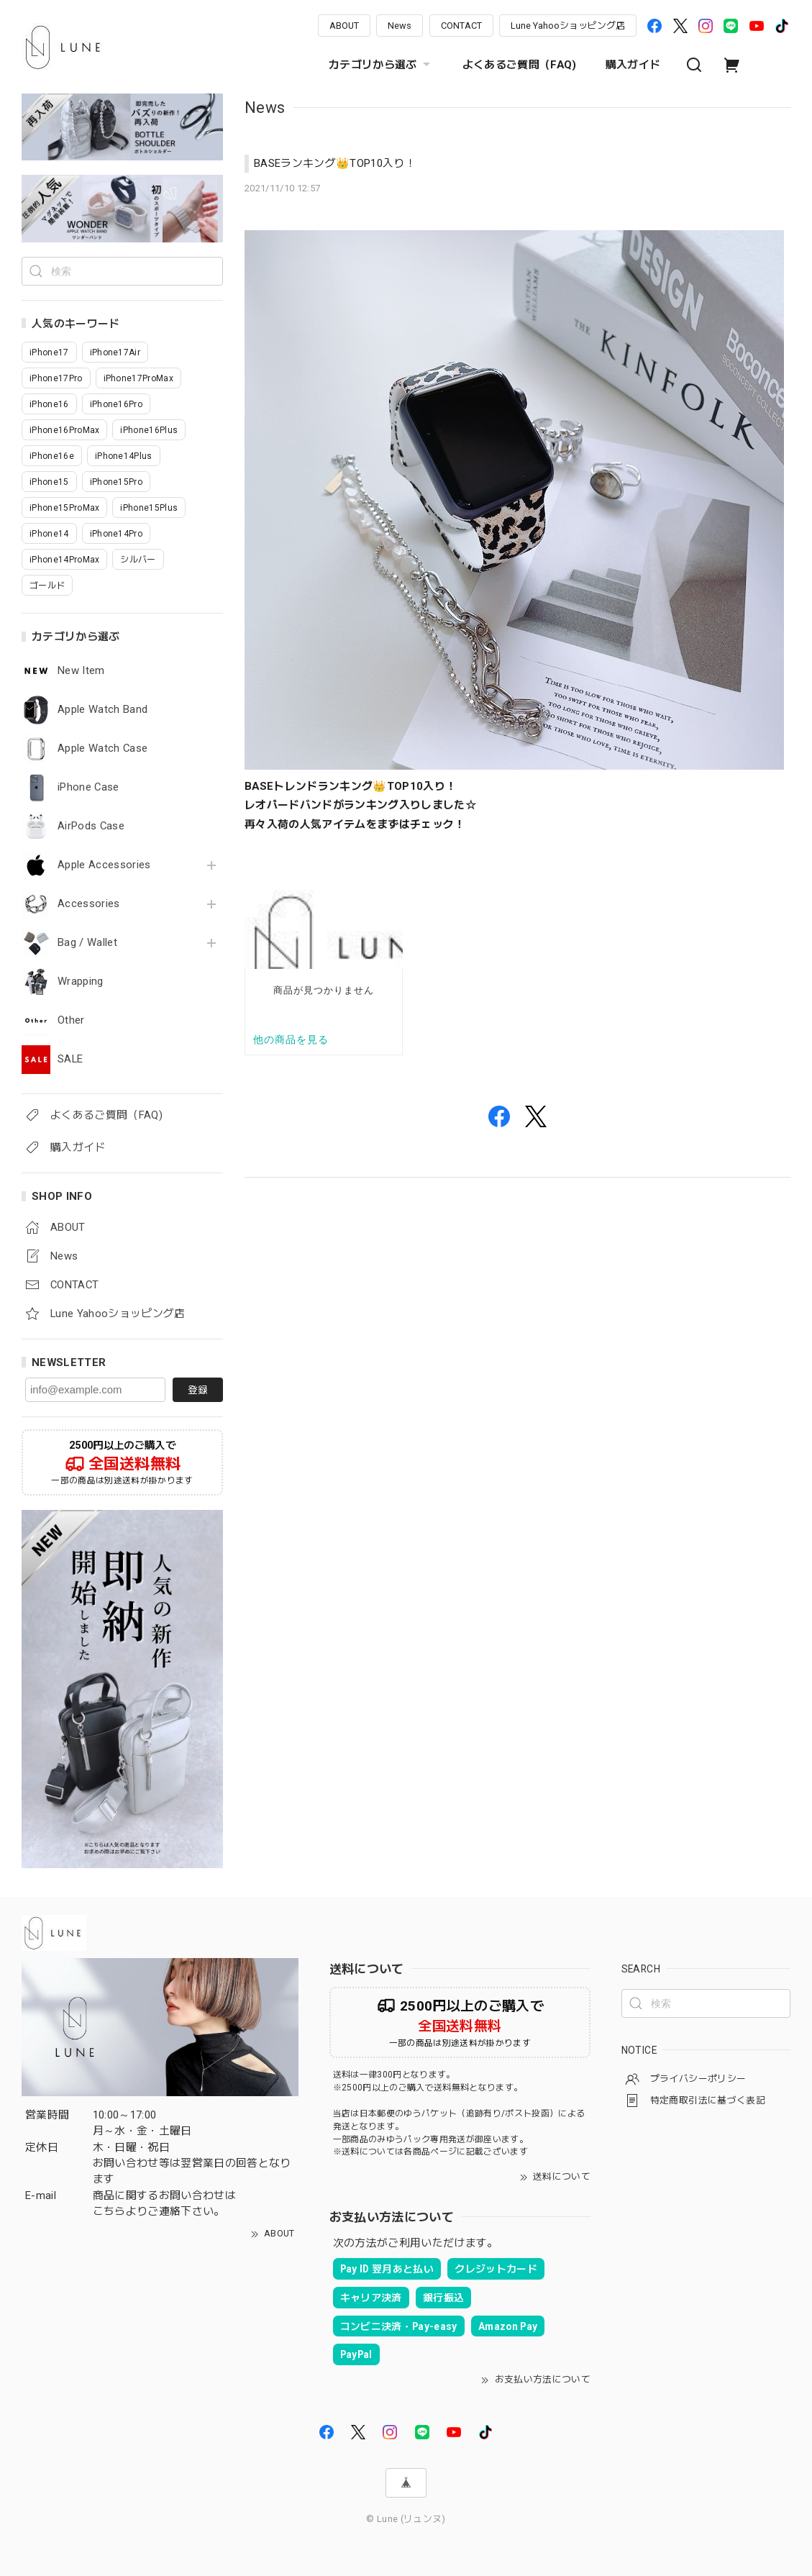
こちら (109, 2211)
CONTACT (461, 25)
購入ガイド (633, 64)
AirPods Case (91, 826)
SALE (70, 1059)
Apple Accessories (104, 865)
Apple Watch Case (102, 748)
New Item (81, 671)
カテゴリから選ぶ (381, 65)
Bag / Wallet (87, 943)
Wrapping (81, 981)
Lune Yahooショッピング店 (568, 25)
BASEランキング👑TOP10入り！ (335, 163)
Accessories (89, 904)
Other (71, 1020)
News (399, 25)
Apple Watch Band (102, 710)
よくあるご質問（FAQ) (519, 64)
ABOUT (344, 25)
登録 (198, 1390)
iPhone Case (88, 787)
